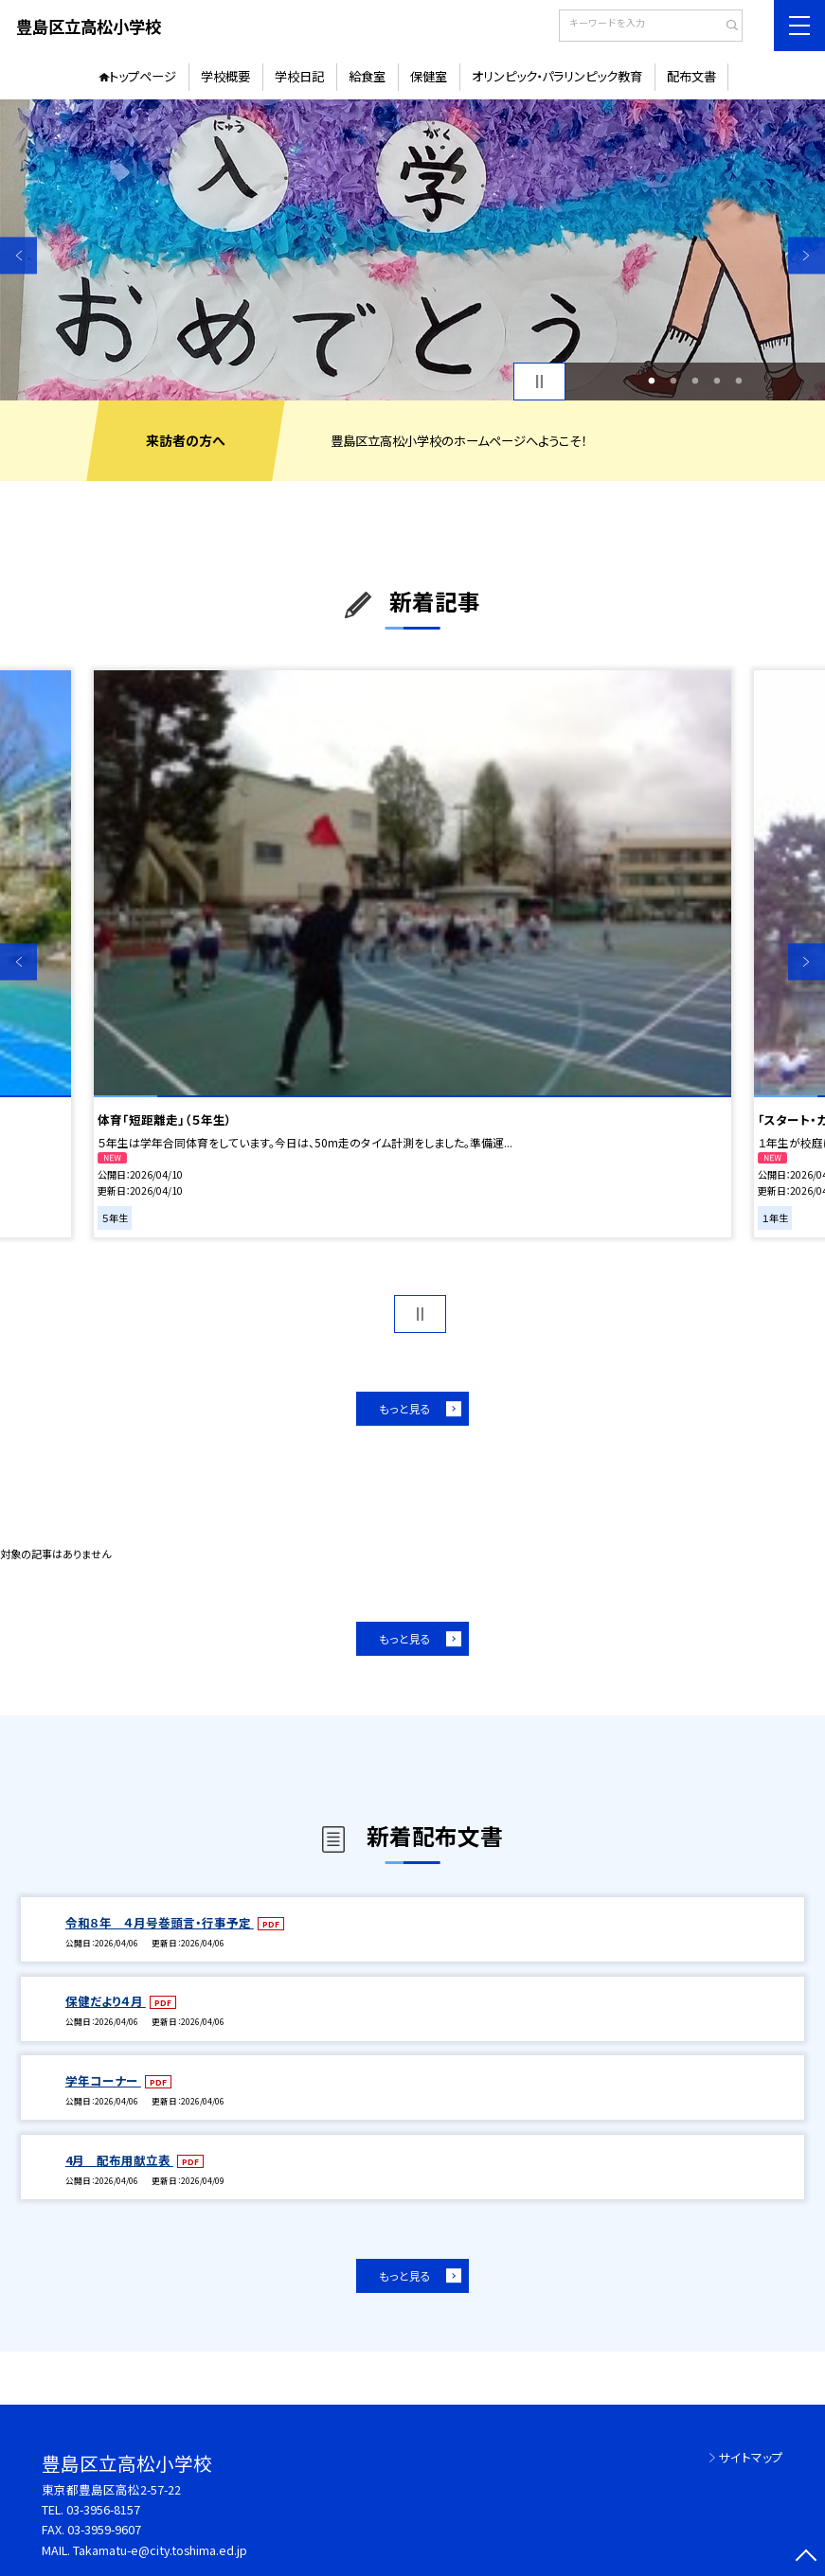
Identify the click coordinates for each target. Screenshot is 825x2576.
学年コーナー (103, 2080)
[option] (412, 249)
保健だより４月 (105, 2001)
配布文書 (691, 76)
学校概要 (225, 76)
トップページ (142, 76)
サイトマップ (751, 2457)
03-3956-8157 (103, 2509)
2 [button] (673, 381)
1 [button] (651, 381)
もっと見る (405, 1408)
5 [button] (738, 381)
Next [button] (806, 255)
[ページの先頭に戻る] (806, 2557)
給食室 (367, 76)
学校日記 (299, 76)
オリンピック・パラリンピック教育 (557, 76)
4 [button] (716, 381)
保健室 (428, 76)
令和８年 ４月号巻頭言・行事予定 (159, 1922)
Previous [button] (18, 255)
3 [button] (694, 381)
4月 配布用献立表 (119, 2160)
